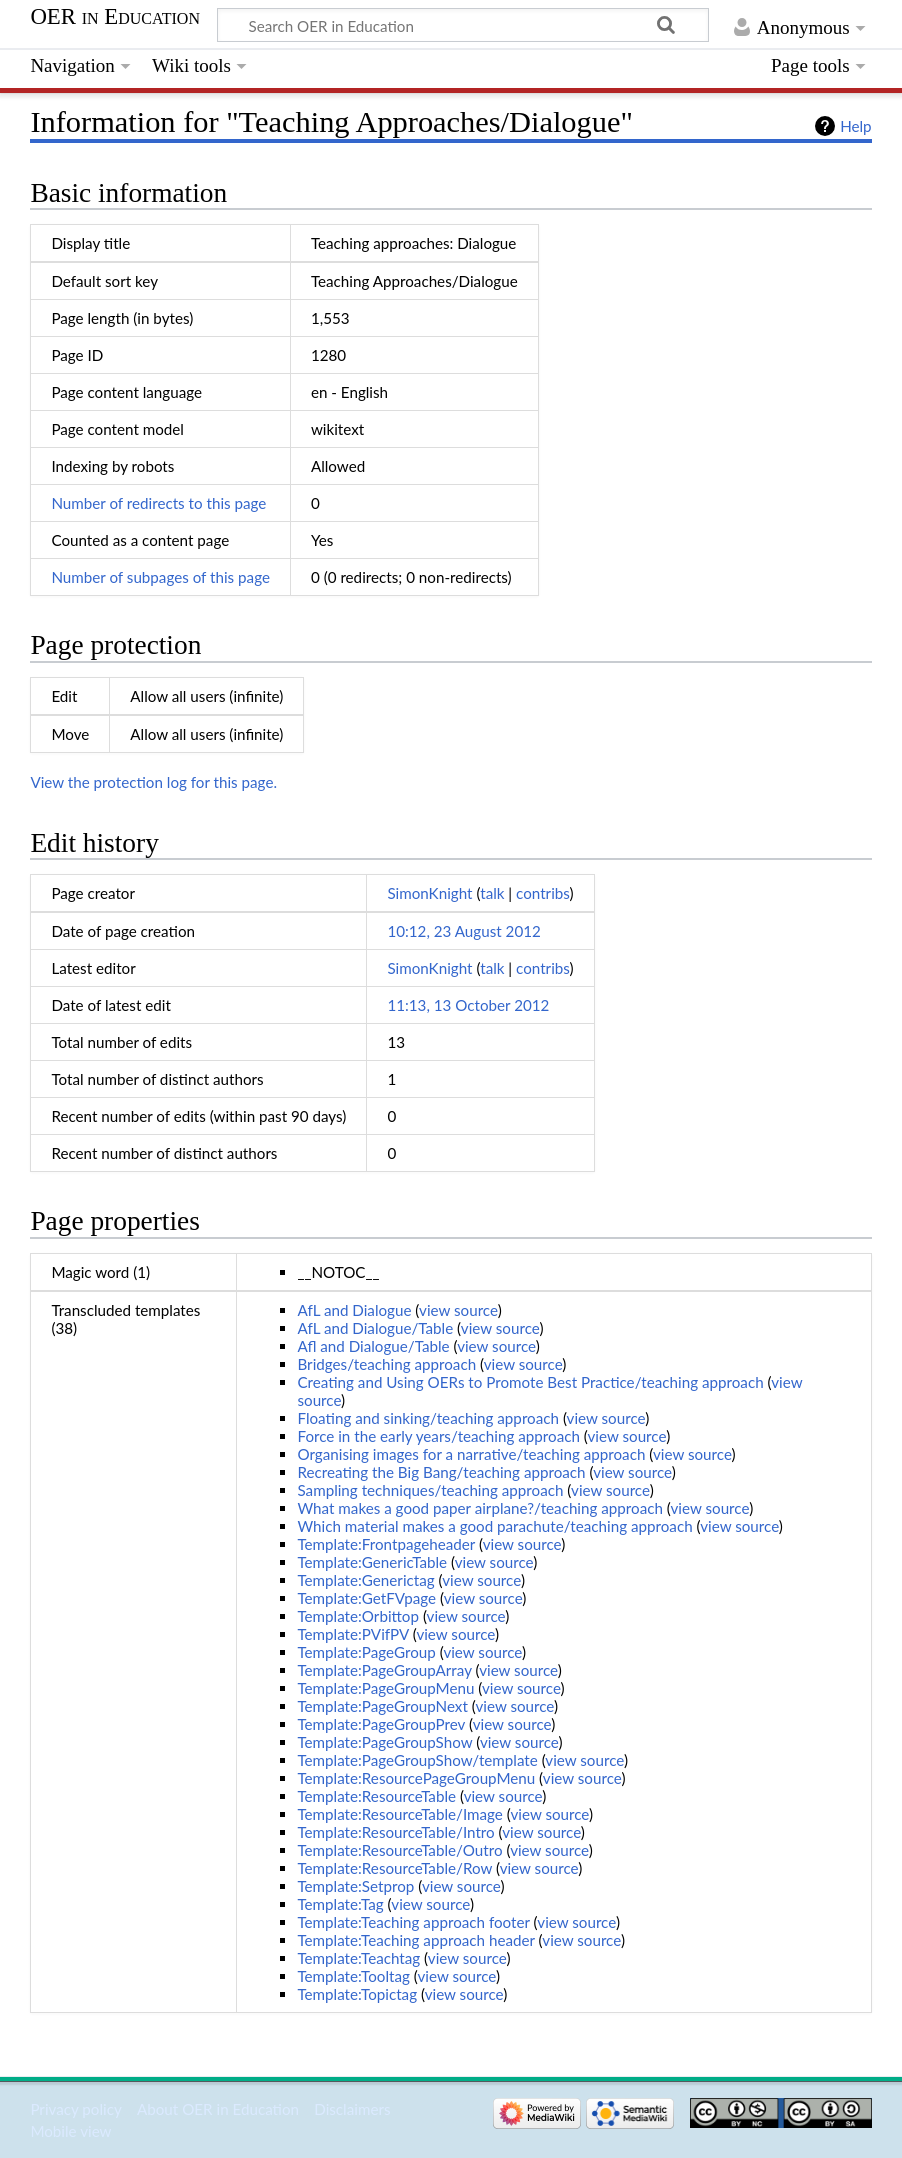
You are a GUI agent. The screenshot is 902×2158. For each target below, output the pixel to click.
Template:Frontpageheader (386, 1544)
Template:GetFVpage (366, 1598)
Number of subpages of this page (160, 577)
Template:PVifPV (352, 1634)
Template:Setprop (355, 1886)
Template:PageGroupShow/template (417, 1760)
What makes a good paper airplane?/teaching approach (479, 1508)
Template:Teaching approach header (415, 1940)
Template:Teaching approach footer (413, 1922)
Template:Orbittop (358, 1616)
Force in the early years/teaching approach (438, 1436)
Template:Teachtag (358, 1958)
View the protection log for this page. (153, 782)
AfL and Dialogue (354, 1310)
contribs (542, 893)
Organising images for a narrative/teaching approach (471, 1454)
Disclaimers (352, 2109)
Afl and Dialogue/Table (373, 1346)
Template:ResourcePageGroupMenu (416, 1778)
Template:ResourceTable (376, 1796)
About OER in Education (218, 2109)
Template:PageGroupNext (382, 1706)
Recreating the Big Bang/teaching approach (441, 1472)
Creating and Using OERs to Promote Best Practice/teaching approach (530, 1382)
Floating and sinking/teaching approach (428, 1418)
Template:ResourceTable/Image (399, 1814)
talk (492, 893)
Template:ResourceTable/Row (394, 1868)
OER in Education (115, 17)
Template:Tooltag (353, 1976)
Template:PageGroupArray (384, 1670)
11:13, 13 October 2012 (468, 1005)
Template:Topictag (357, 1994)
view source (458, 1310)
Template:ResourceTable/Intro (395, 1832)
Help (855, 126)
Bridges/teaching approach (386, 1364)
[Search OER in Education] (463, 25)
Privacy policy (75, 2109)
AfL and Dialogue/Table (375, 1328)
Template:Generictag (365, 1580)
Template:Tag (340, 1904)
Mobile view (70, 2131)
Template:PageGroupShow (384, 1742)
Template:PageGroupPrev (381, 1724)
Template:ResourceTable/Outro (399, 1850)
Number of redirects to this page (158, 503)
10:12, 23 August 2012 (463, 931)
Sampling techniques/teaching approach (430, 1490)
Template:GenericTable (372, 1562)
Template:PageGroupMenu (385, 1688)
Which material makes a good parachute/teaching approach (494, 1526)
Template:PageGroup (366, 1652)
